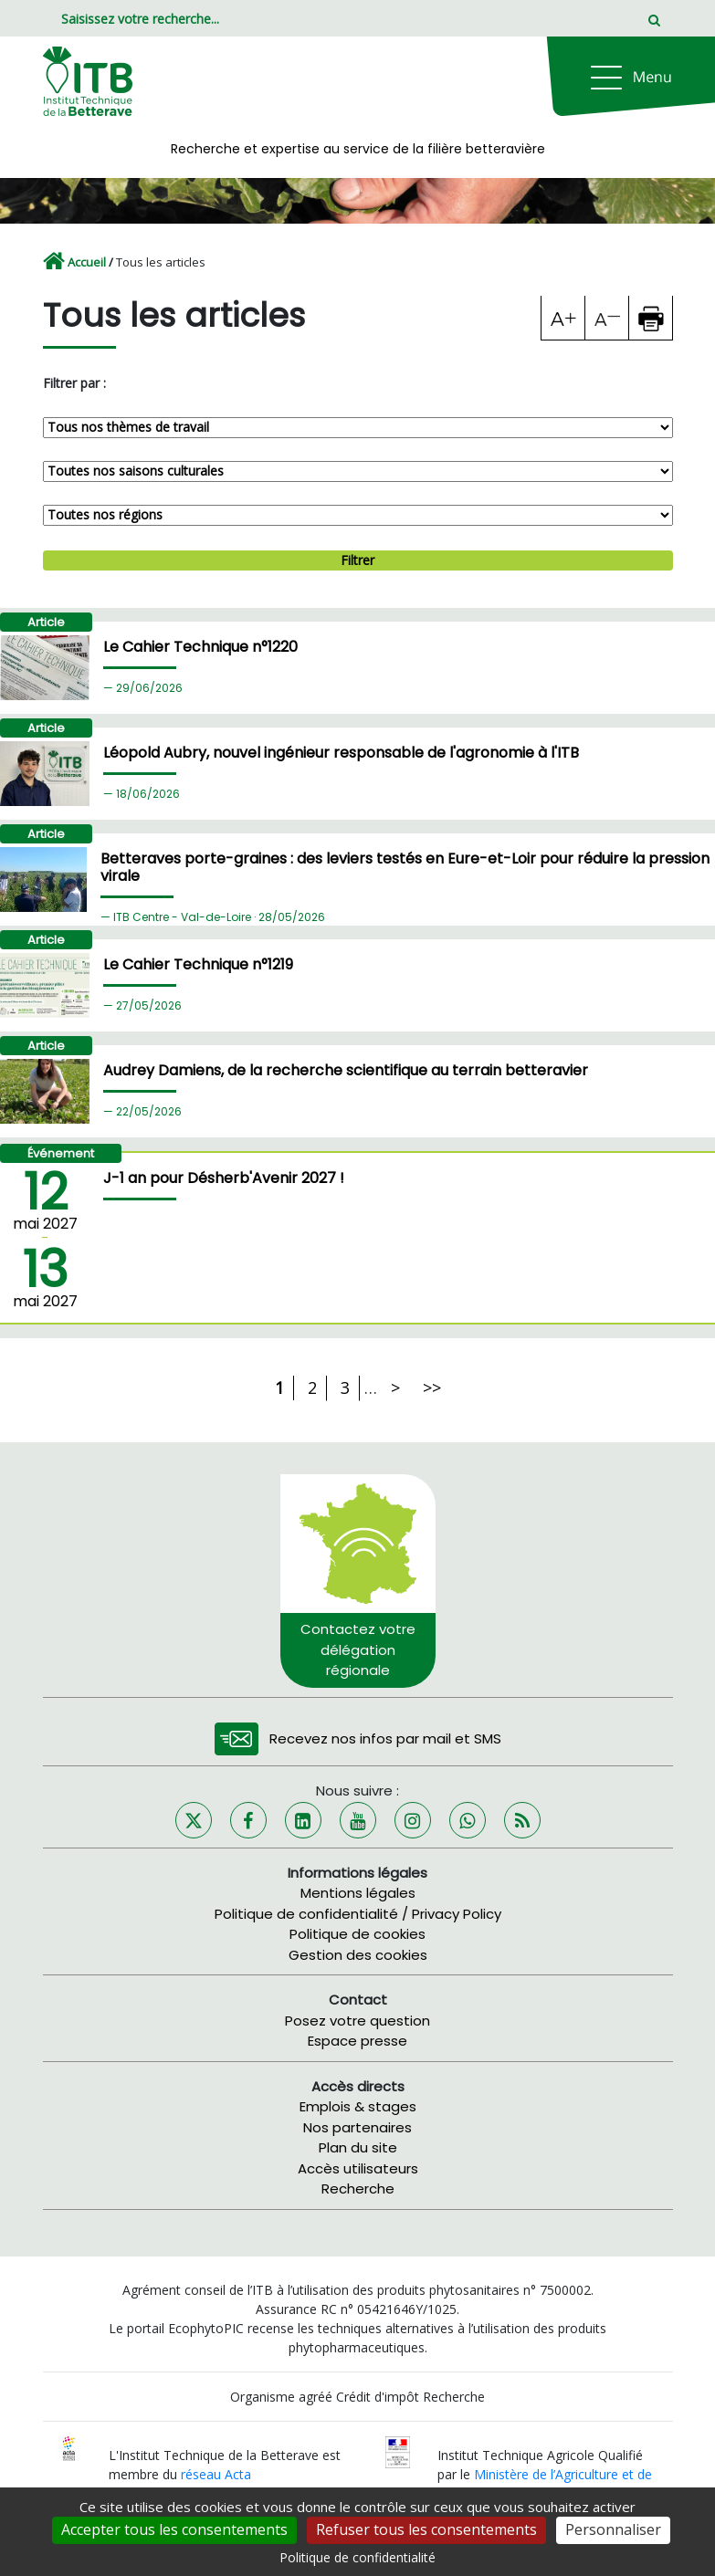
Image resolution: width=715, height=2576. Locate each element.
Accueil (87, 262)
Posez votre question (357, 2020)
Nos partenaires (357, 2127)
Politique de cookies (357, 1933)
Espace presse (357, 2040)
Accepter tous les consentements (174, 2529)
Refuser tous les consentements (426, 2529)
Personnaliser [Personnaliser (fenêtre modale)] (613, 2529)
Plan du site (358, 2147)
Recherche (357, 2188)
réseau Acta (216, 2474)
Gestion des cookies (358, 1954)
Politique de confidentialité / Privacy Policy (358, 1913)
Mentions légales (357, 1892)
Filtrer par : (74, 383)
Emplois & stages (358, 2106)
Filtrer (357, 560)
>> (432, 1387)
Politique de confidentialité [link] (357, 2557)
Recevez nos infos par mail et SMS (385, 1738)
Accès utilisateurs (358, 2168)
